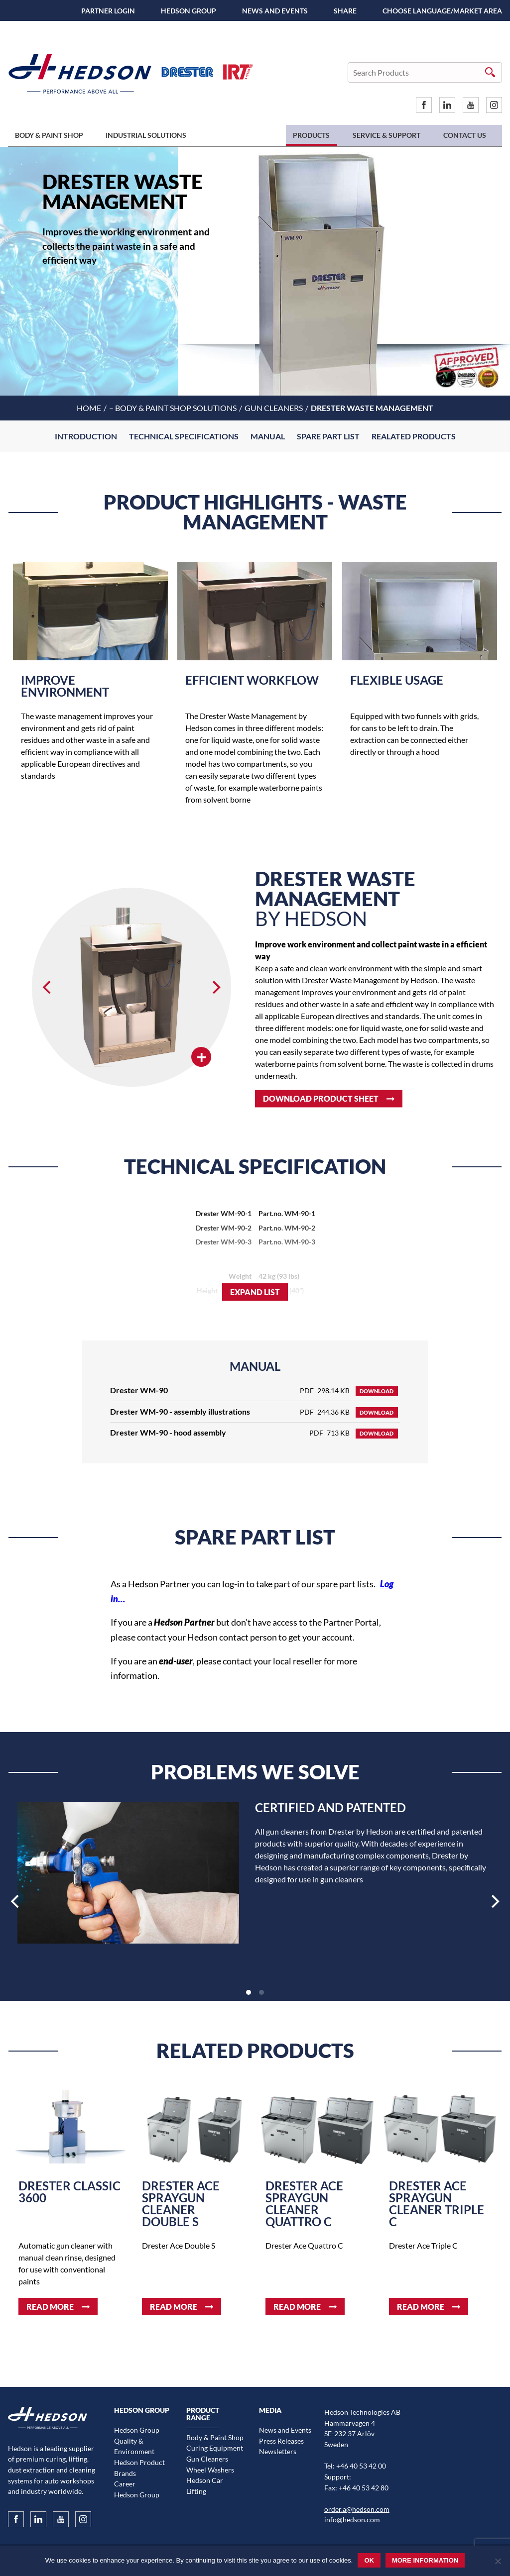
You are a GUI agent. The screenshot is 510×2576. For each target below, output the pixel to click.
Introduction (86, 436)
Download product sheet (321, 1098)
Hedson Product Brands (139, 2467)
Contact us (464, 135)
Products (311, 135)
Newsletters (277, 2451)
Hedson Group (188, 10)
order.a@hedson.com (356, 2509)
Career (124, 2483)
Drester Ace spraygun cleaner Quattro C (304, 2203)
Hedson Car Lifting (204, 2485)
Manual (268, 436)
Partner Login (108, 10)
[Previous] (48, 987)
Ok (369, 2560)
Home (89, 407)
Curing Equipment (214, 2448)
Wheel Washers (210, 2470)
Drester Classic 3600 (69, 2191)
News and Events (275, 10)
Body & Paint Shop (49, 135)
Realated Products (414, 436)
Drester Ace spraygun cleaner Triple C (436, 2203)
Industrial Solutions (146, 135)
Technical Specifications (184, 436)
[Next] (215, 987)
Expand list (255, 1292)
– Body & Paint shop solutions (173, 407)
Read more (50, 2306)
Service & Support (386, 135)
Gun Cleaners (274, 407)
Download (376, 1391)
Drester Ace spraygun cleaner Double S (181, 2203)
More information (425, 2560)
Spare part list (328, 436)
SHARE (345, 10)
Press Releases (281, 2441)
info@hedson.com (352, 2519)
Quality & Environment (134, 2446)
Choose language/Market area (442, 10)
